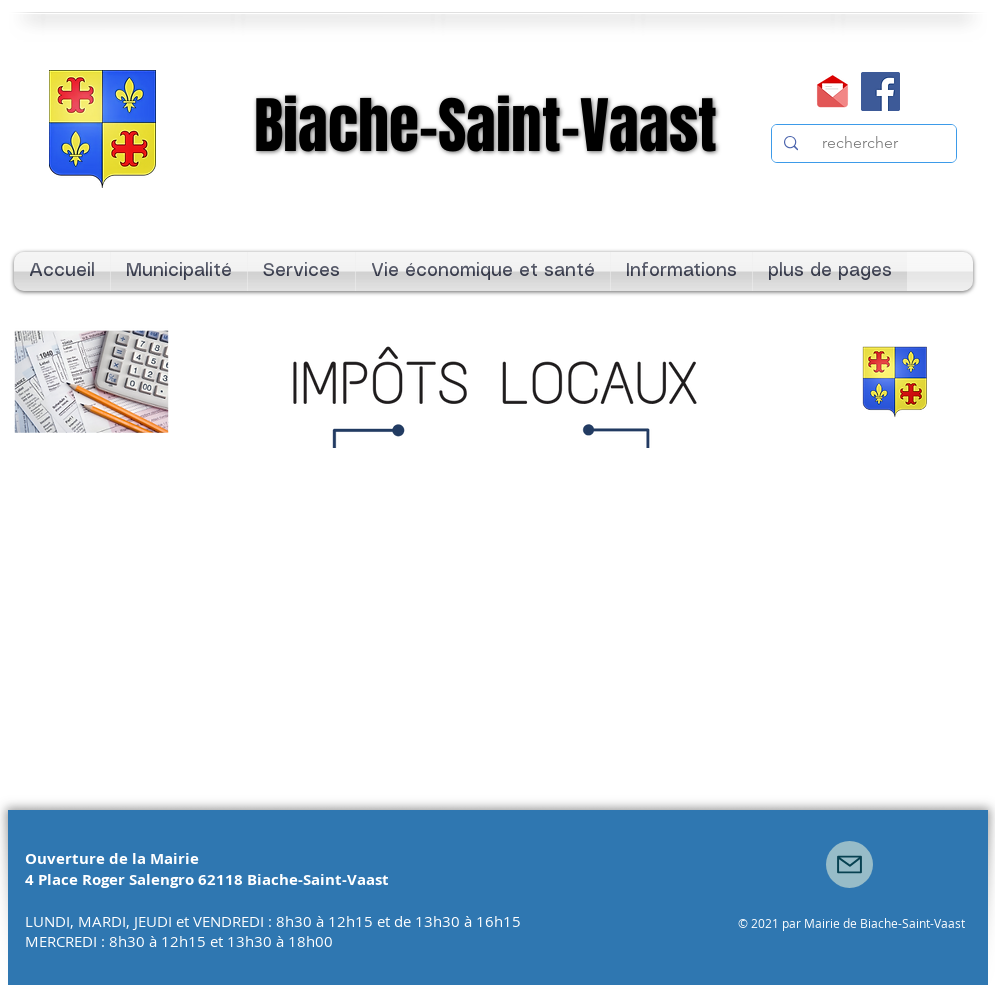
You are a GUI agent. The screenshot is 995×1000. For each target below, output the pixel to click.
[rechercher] (862, 143)
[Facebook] (880, 91)
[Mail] (832, 91)
